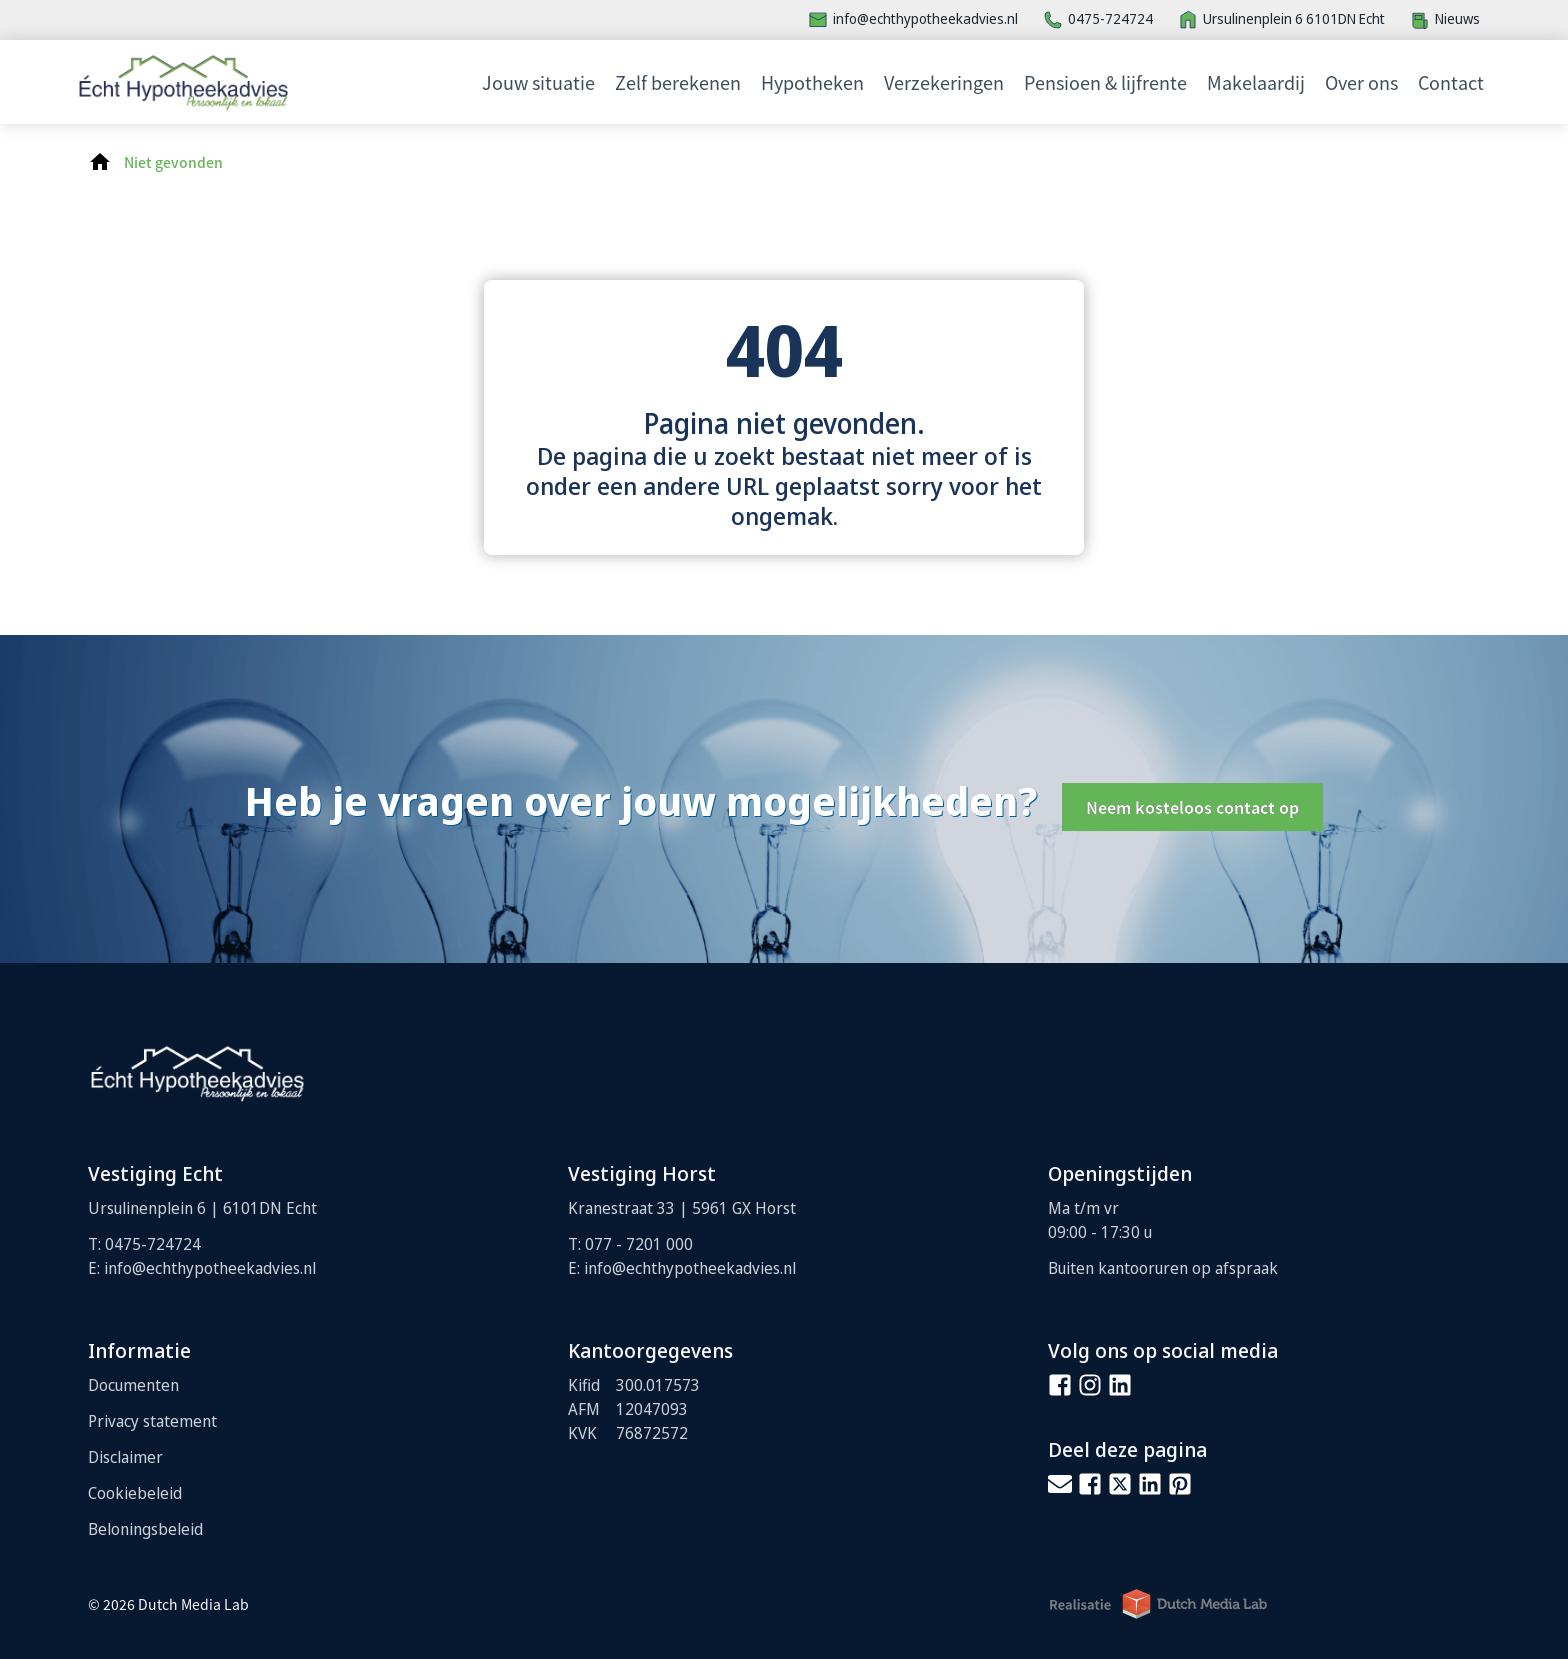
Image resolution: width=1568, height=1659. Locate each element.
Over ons (1361, 82)
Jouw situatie (538, 82)
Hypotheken (812, 82)
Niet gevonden (173, 162)
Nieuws (1457, 18)
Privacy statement (152, 1421)
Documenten (133, 1385)
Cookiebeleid (135, 1493)
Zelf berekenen (678, 82)
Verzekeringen (944, 82)
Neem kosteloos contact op (1192, 807)
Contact (1451, 82)
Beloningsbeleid (145, 1529)
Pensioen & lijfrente (1105, 82)
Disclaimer (125, 1457)
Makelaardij (1256, 82)
